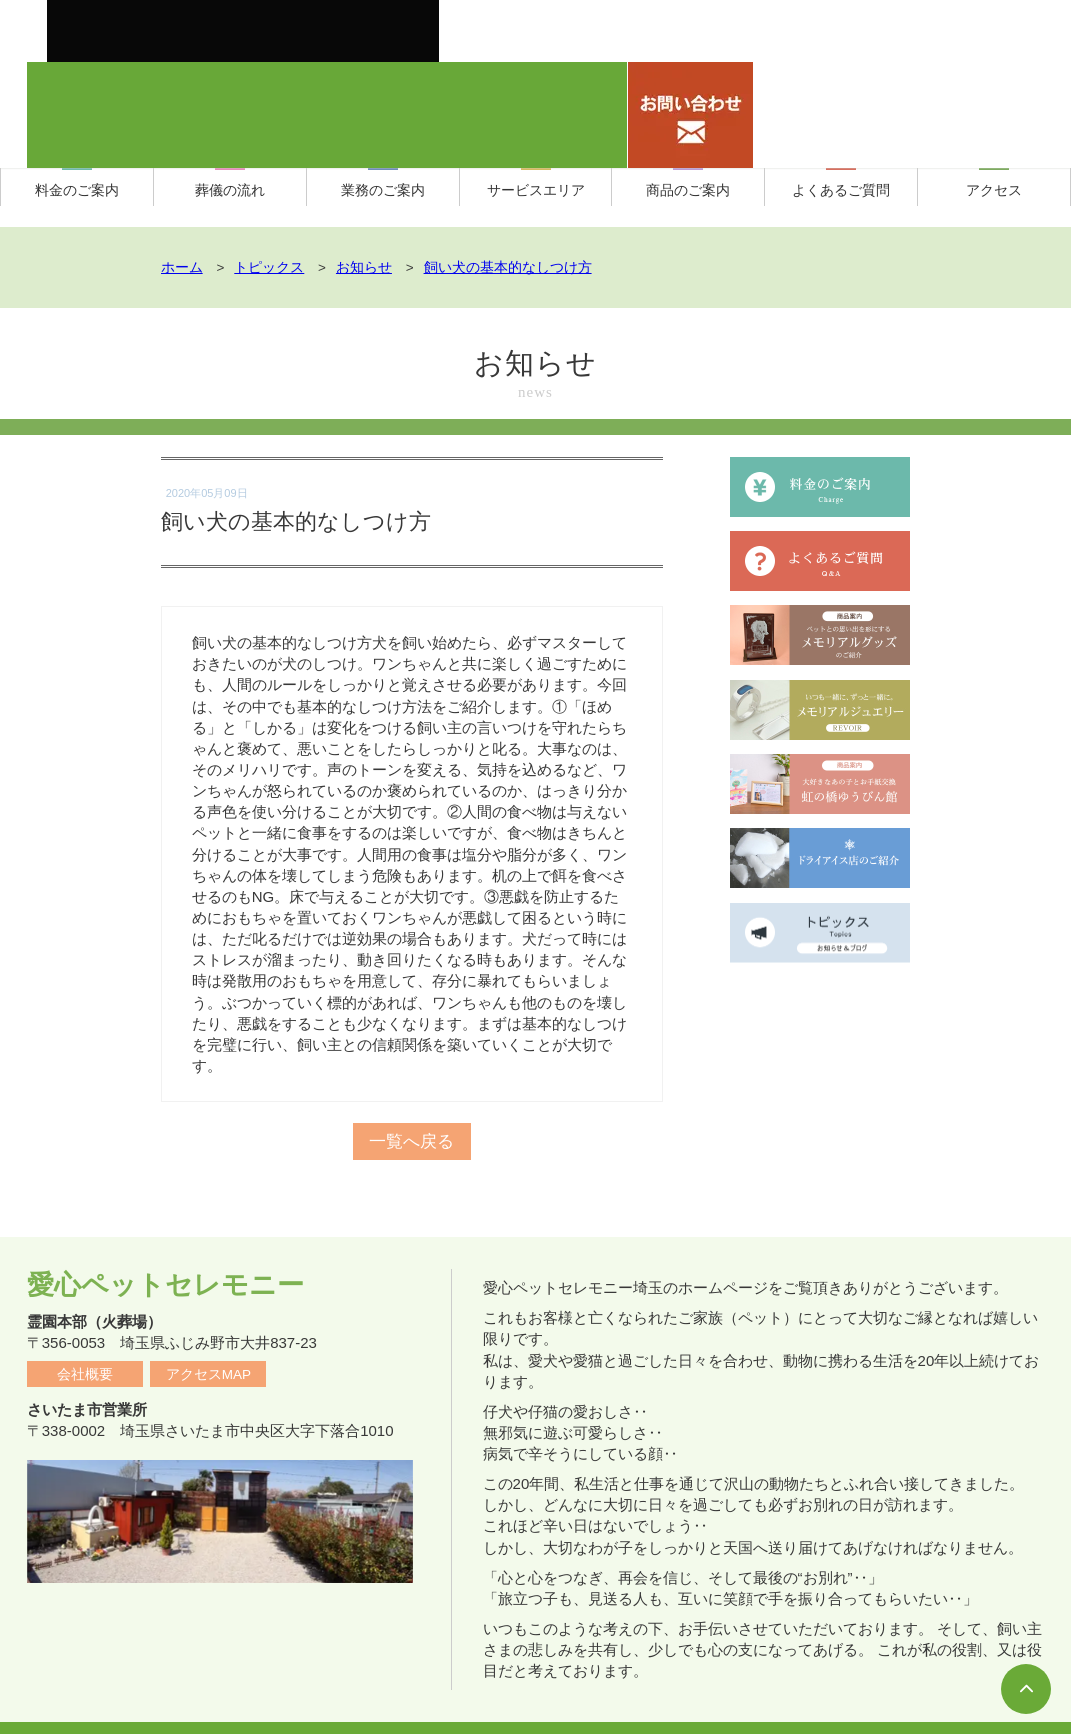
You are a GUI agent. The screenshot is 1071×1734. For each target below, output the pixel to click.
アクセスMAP (208, 1340)
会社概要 (85, 1340)
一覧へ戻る (412, 1124)
